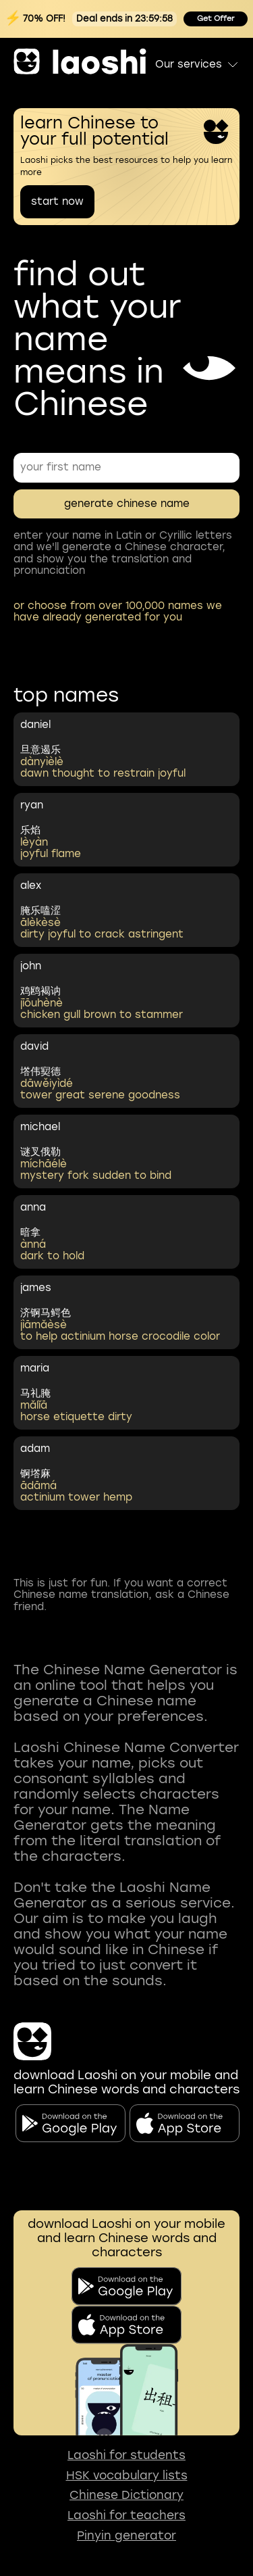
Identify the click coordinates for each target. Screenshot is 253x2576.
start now (57, 201)
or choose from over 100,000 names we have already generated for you (117, 611)
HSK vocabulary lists (127, 2475)
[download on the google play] (126, 2286)
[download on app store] (126, 2325)
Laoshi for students (126, 2455)
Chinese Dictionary (126, 2495)
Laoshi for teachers (126, 2515)
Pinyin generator (126, 2535)
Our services (197, 64)
